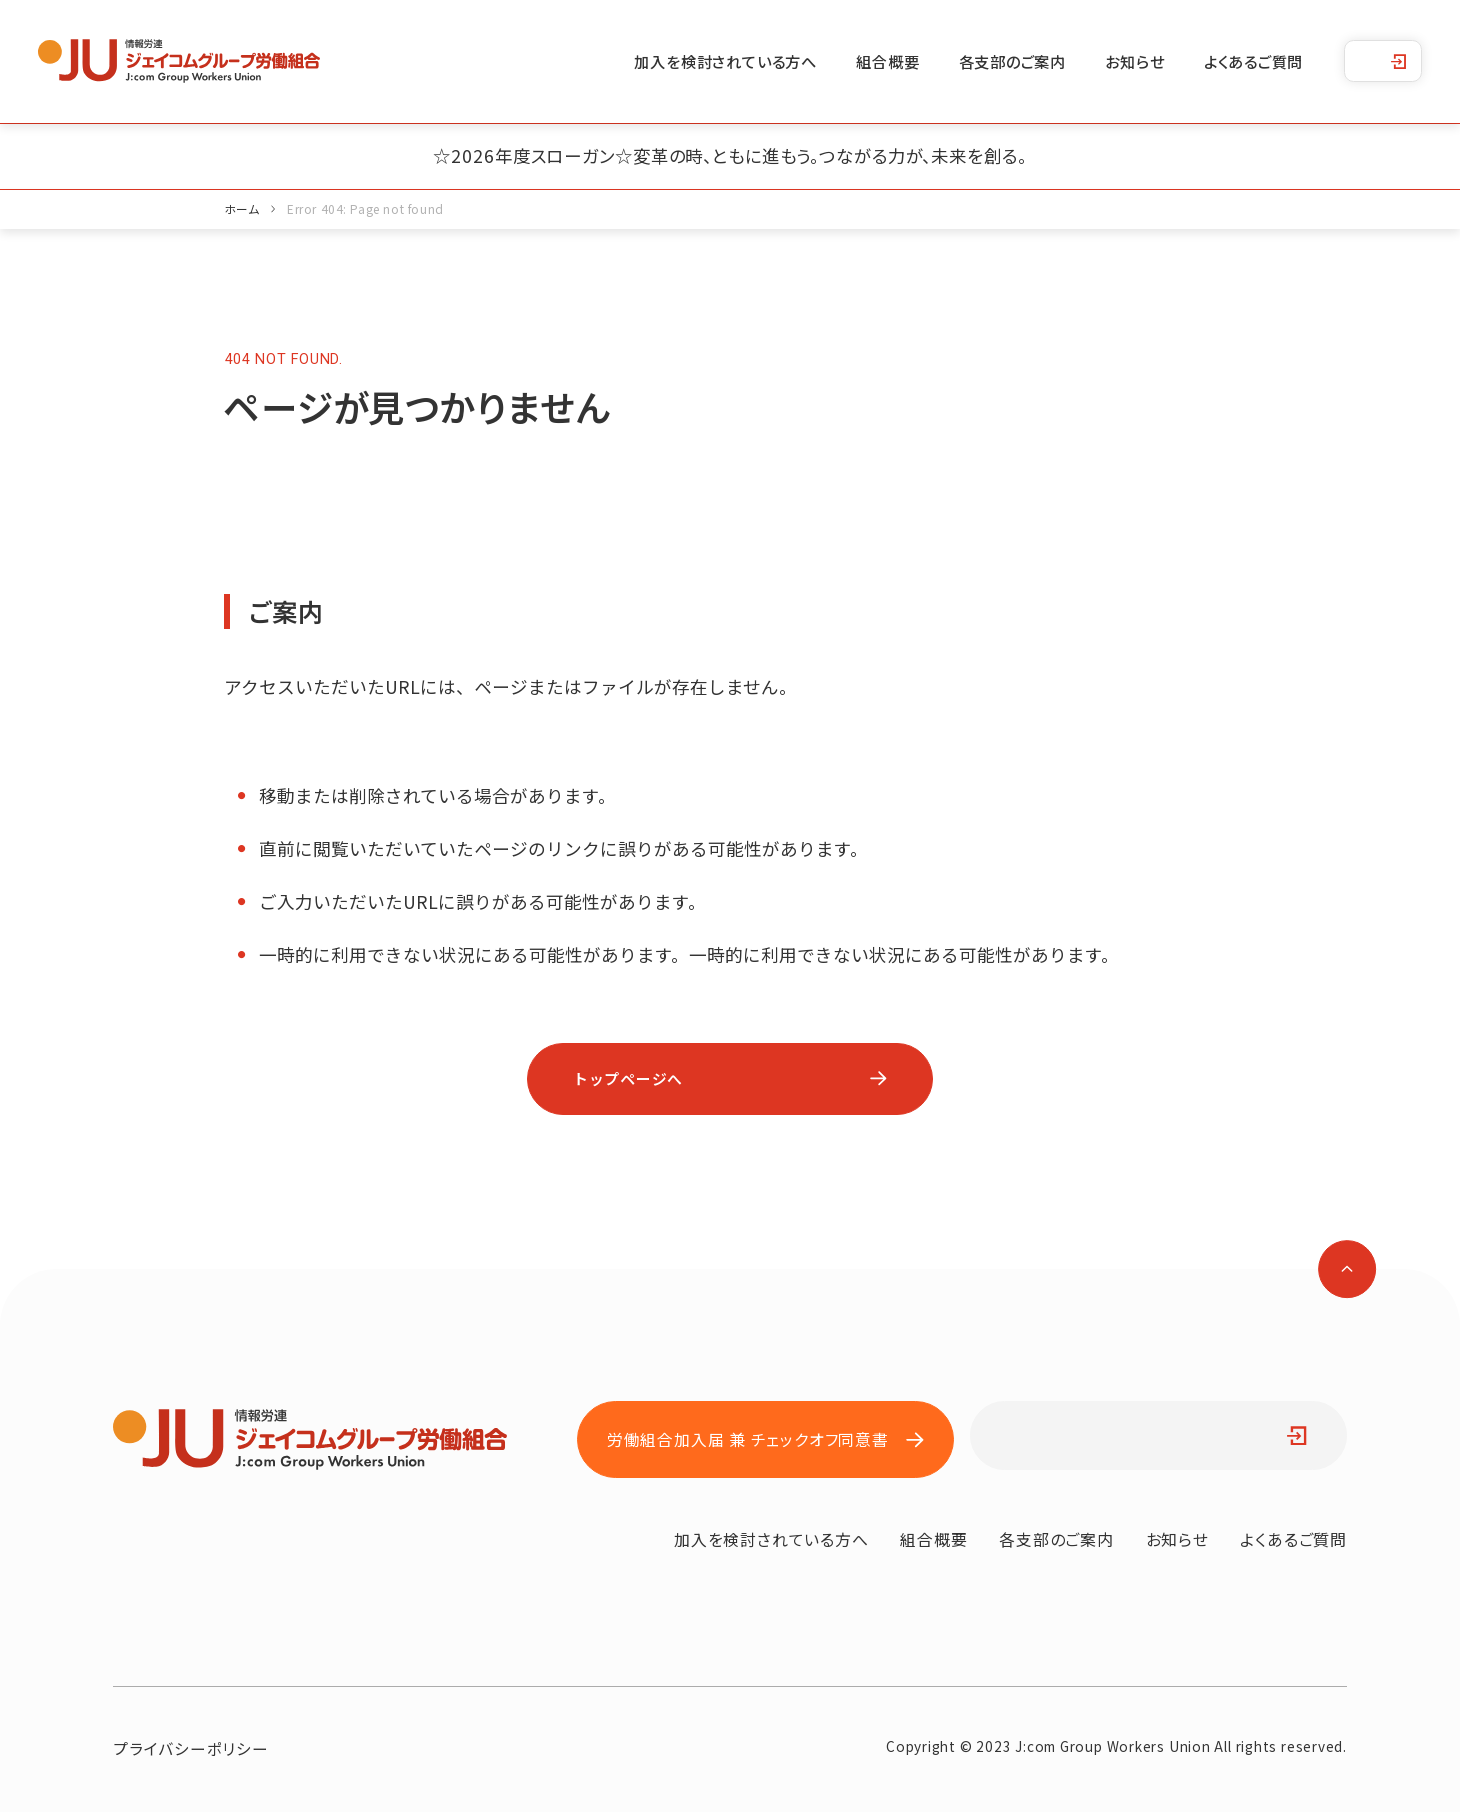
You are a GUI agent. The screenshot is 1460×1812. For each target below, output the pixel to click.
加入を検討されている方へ (725, 61)
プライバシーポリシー (191, 1748)
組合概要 (887, 61)
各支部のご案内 (1013, 61)
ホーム (242, 208)
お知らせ (1134, 61)
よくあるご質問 (1254, 61)
